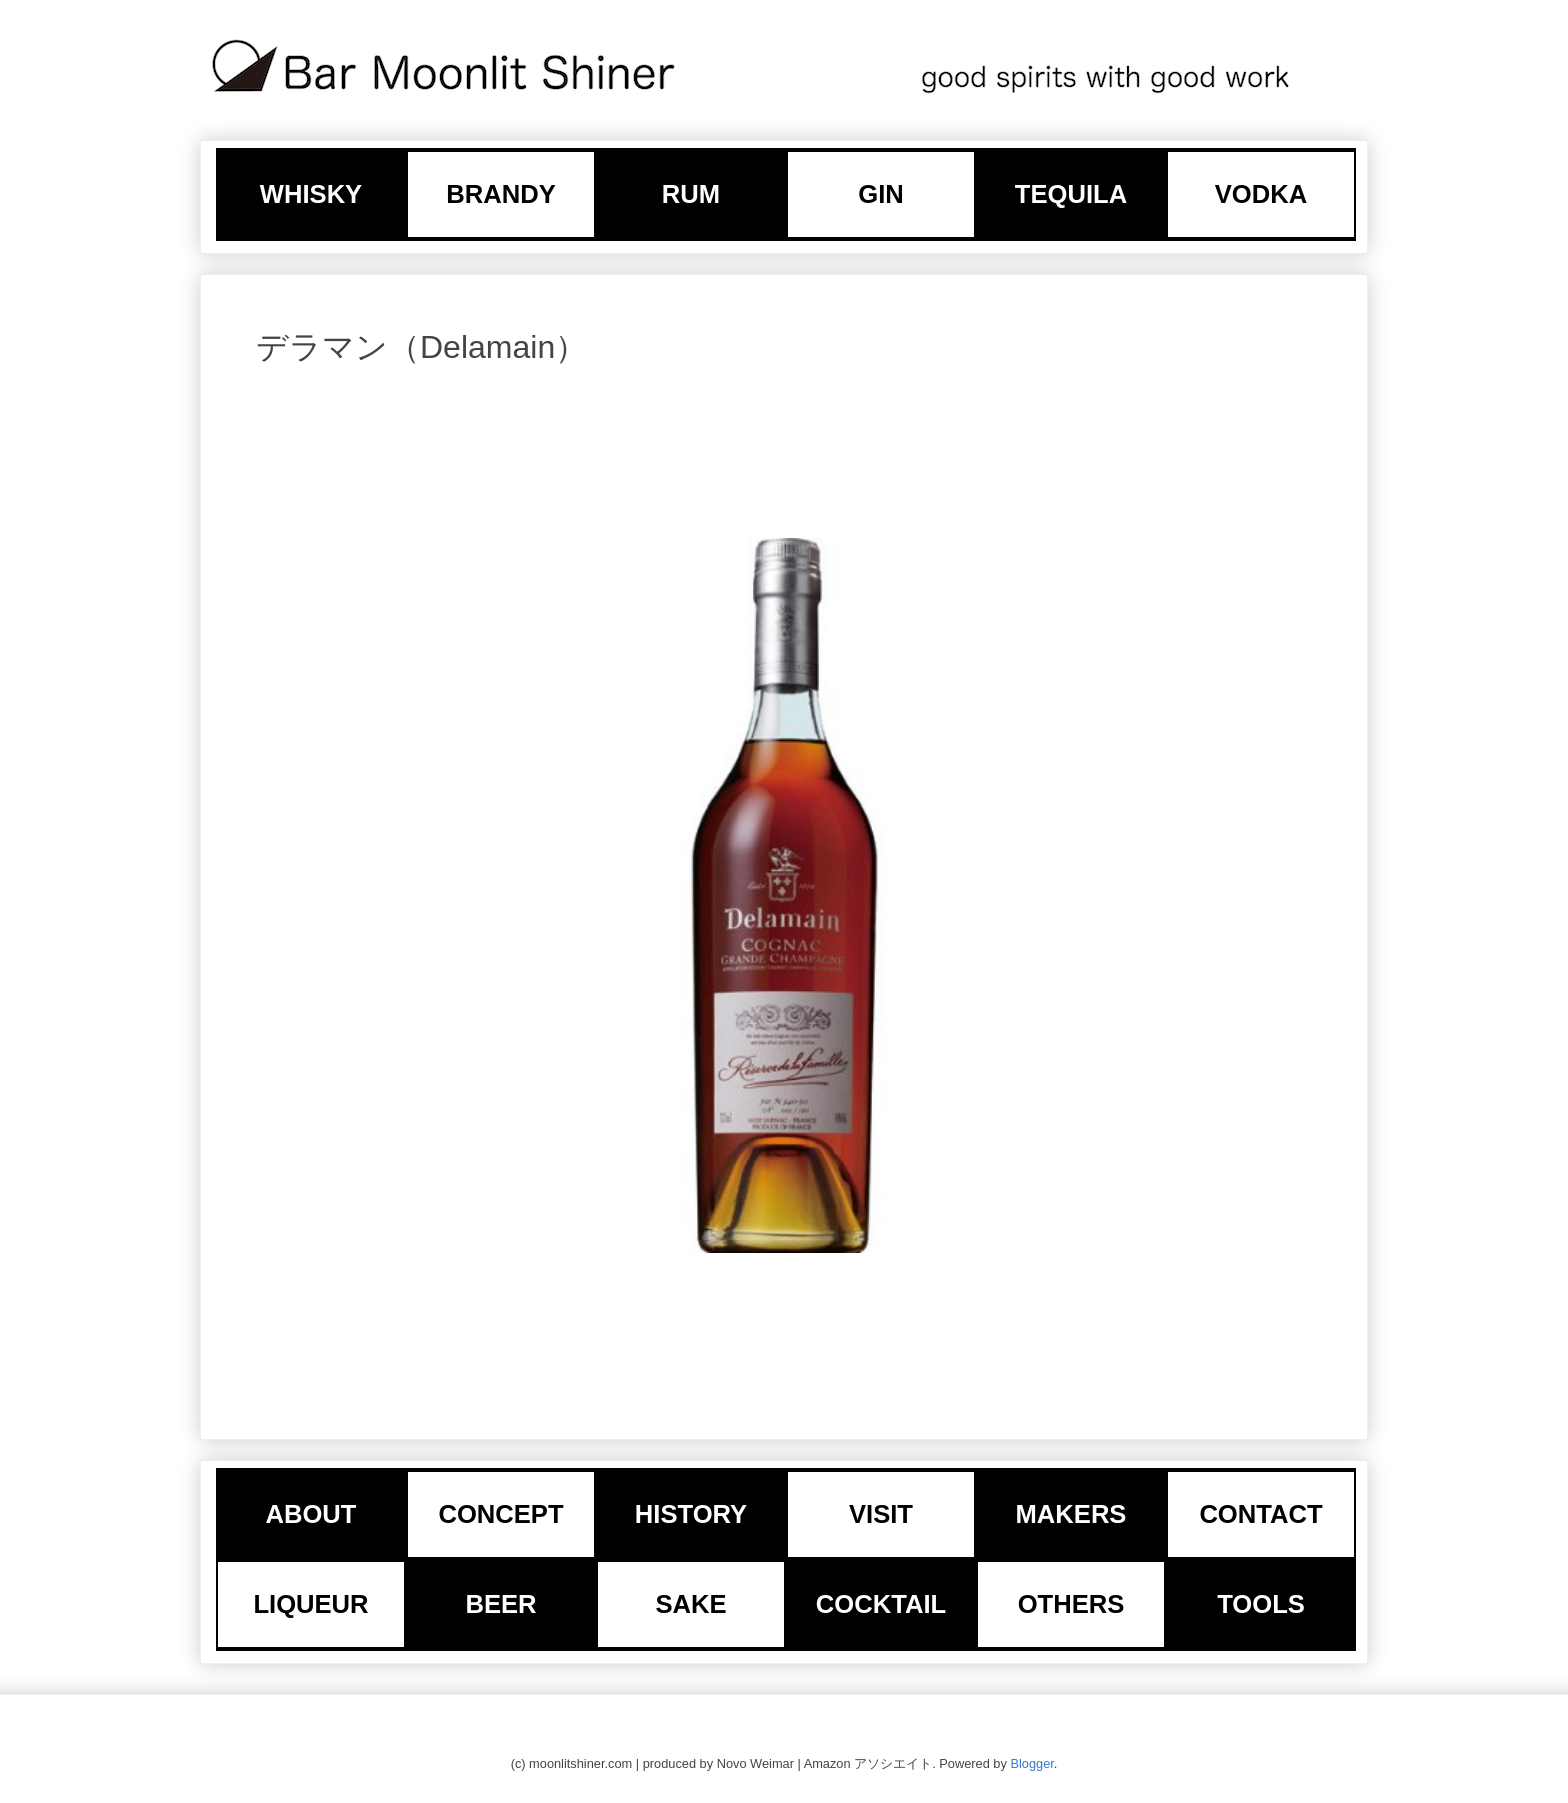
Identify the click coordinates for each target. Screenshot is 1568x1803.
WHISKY (311, 194)
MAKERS (1071, 1514)
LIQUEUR (310, 1604)
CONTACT (1260, 1514)
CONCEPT (500, 1514)
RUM (691, 194)
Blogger (1031, 1763)
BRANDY (501, 194)
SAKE (690, 1604)
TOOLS (1261, 1604)
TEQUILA (1071, 194)
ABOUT (311, 1514)
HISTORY (691, 1514)
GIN (881, 194)
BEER (500, 1604)
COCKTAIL (881, 1604)
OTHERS (1071, 1604)
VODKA (1261, 194)
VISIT (881, 1514)
